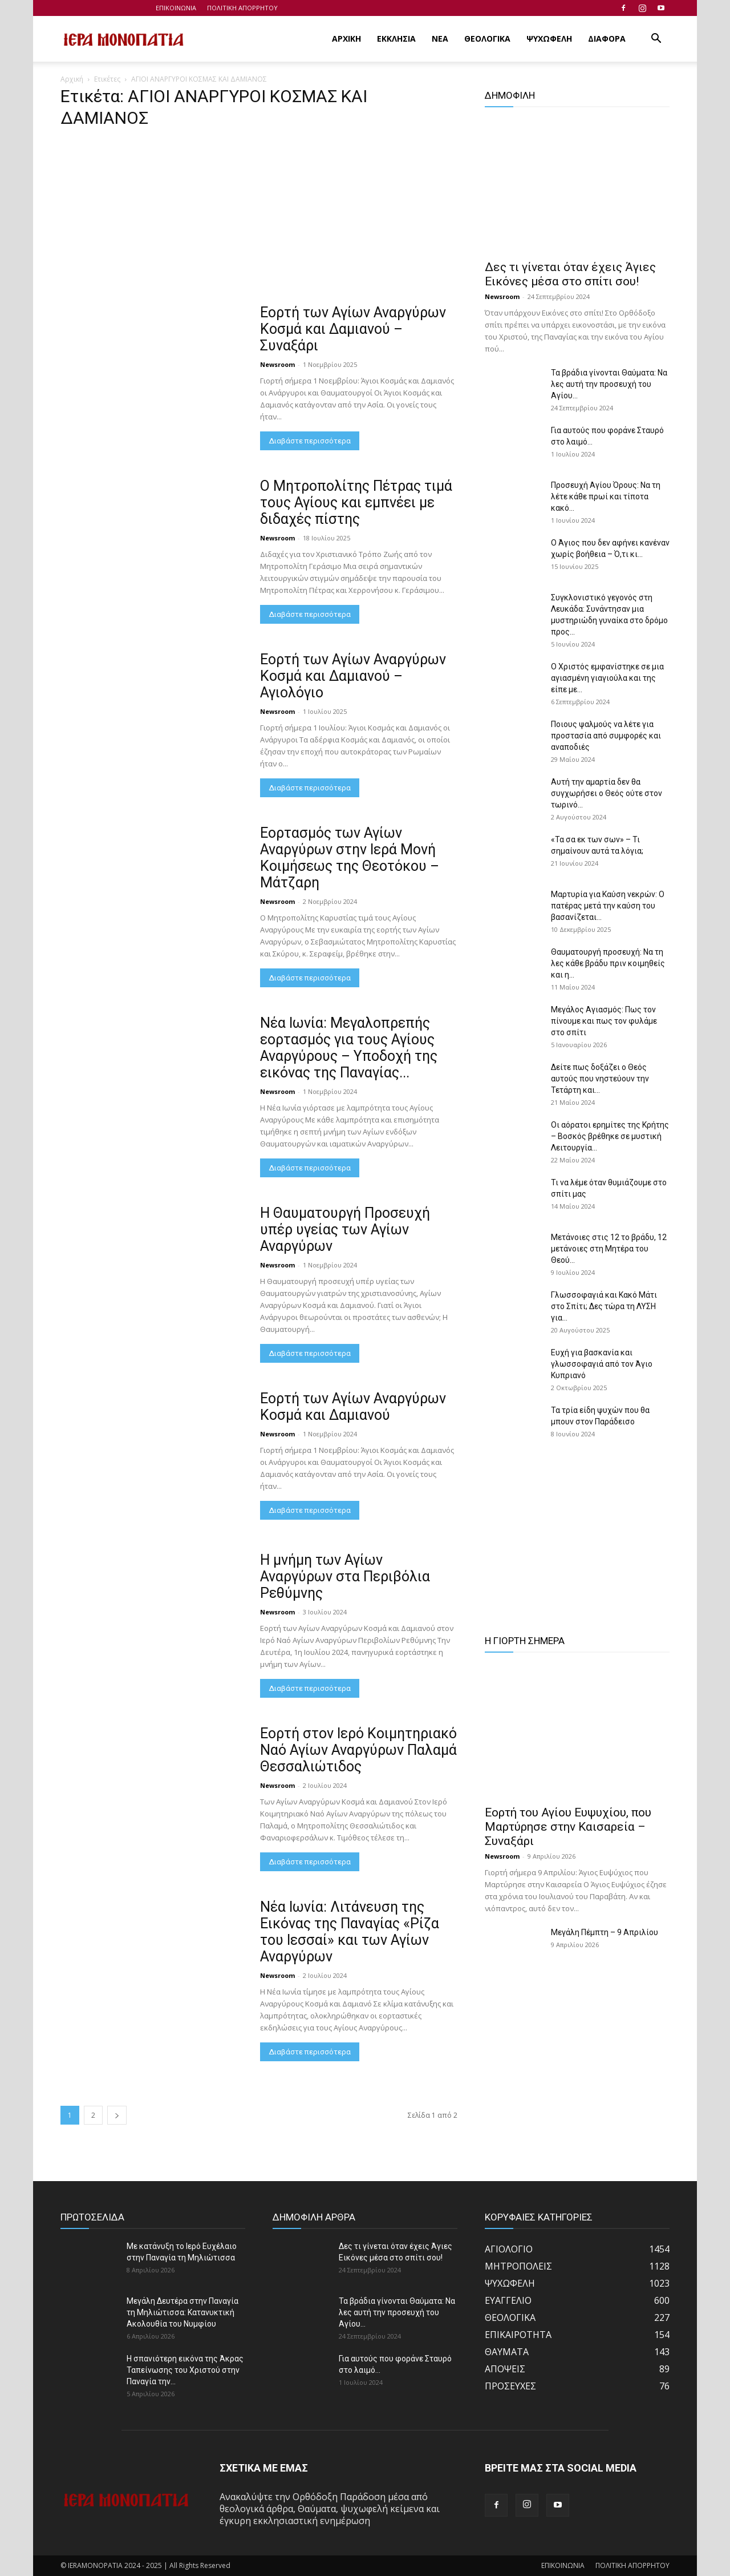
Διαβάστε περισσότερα (310, 441)
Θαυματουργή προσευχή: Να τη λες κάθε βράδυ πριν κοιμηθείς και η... (608, 963)
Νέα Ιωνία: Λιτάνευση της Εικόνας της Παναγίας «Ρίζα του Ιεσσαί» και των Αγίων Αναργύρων (349, 1932)
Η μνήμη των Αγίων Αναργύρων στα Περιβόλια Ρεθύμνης (345, 1576)
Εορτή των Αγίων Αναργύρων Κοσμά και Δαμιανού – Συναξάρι (353, 329)
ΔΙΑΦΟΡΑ (607, 38)
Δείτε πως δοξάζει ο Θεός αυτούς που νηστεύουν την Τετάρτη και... (600, 1079)
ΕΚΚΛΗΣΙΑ (396, 38)
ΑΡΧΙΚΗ (346, 38)
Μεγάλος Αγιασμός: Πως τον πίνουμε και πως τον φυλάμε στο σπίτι (604, 1021)
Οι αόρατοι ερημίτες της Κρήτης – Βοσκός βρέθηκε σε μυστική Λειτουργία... (610, 1136)
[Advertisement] (258, 220)
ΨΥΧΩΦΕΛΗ (549, 38)
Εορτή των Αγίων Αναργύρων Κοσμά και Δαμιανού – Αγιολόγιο (353, 676)
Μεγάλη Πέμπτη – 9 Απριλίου (604, 1932)
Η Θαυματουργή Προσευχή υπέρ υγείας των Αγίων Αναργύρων (345, 1229)
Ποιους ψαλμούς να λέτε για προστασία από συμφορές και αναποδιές (606, 736)
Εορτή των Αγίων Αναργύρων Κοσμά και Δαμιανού (353, 1406)
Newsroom (277, 364)
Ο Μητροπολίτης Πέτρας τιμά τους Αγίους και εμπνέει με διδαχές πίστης (356, 502)
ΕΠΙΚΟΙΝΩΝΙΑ (176, 7)
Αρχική (71, 79)
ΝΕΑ (440, 38)
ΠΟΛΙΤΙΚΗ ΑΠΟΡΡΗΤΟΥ (242, 7)
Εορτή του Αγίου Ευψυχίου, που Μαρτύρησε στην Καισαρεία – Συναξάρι (568, 1827)
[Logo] (123, 39)
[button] (656, 39)
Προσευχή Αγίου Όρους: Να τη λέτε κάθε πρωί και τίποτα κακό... (605, 496)
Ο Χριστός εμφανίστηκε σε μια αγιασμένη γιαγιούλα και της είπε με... (607, 678)
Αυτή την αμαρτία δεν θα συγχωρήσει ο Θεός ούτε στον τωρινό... (606, 793)
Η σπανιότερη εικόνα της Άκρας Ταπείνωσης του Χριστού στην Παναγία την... (185, 2370)
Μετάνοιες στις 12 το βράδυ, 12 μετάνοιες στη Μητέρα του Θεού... (609, 1249)
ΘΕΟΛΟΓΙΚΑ (487, 38)
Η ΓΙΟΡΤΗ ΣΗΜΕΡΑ (525, 1640)
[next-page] (117, 2115)
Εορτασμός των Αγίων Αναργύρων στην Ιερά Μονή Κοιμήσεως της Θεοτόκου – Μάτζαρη (349, 858)
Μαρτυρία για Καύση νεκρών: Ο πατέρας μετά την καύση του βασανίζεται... (607, 906)
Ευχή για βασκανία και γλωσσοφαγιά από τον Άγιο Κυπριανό (601, 1364)
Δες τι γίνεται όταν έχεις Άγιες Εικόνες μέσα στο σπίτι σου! (570, 274)
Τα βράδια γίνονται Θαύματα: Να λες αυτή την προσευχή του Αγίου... (609, 384)
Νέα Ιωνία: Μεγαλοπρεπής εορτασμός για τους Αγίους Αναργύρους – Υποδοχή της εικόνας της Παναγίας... (348, 1048)
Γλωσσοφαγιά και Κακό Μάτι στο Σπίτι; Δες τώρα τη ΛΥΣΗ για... (604, 1306)
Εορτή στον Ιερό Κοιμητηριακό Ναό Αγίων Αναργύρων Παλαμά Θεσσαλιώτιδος (358, 1750)
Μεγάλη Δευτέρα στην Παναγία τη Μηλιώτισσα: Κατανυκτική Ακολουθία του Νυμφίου (182, 2312)
